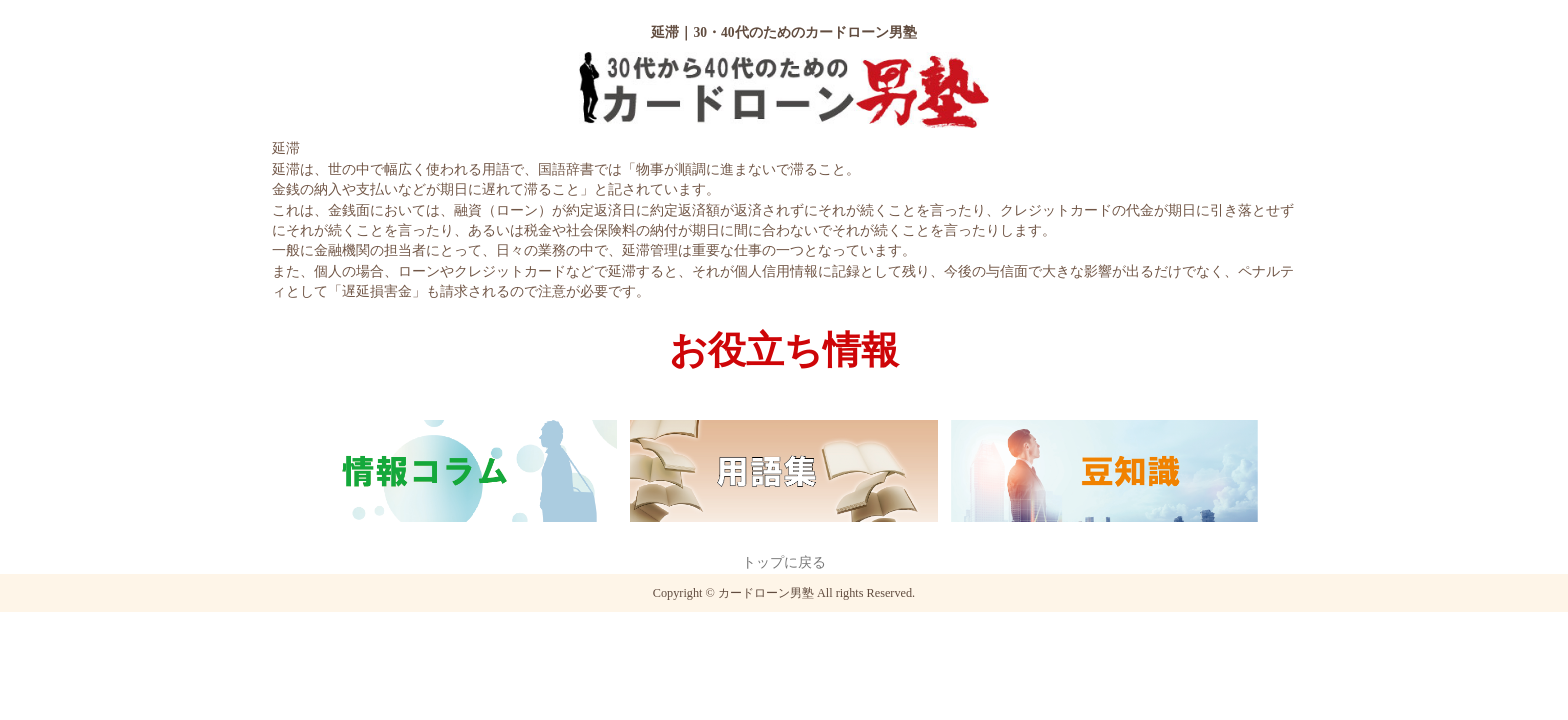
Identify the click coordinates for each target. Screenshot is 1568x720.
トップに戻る (784, 562)
